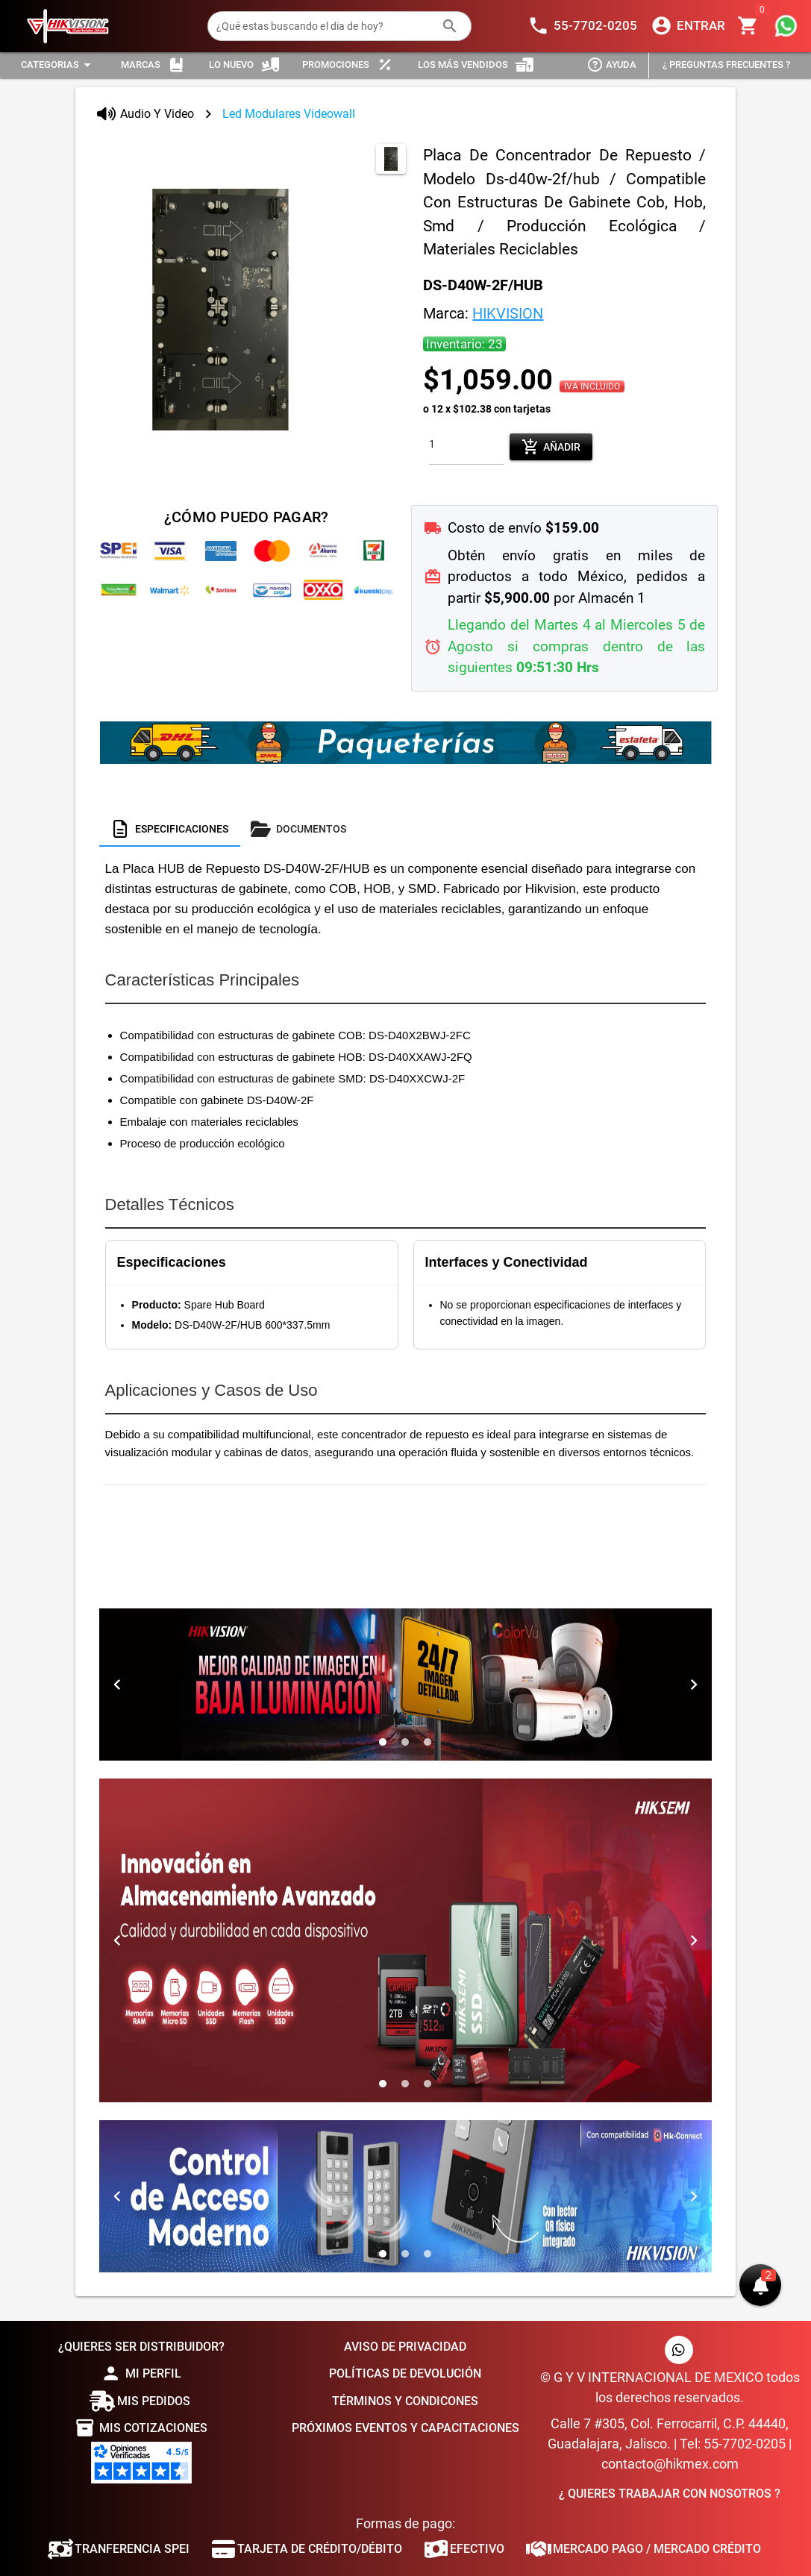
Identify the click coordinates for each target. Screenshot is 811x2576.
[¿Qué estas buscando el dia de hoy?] (324, 26)
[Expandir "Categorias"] (58, 65)
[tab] (169, 829)
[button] (760, 2285)
